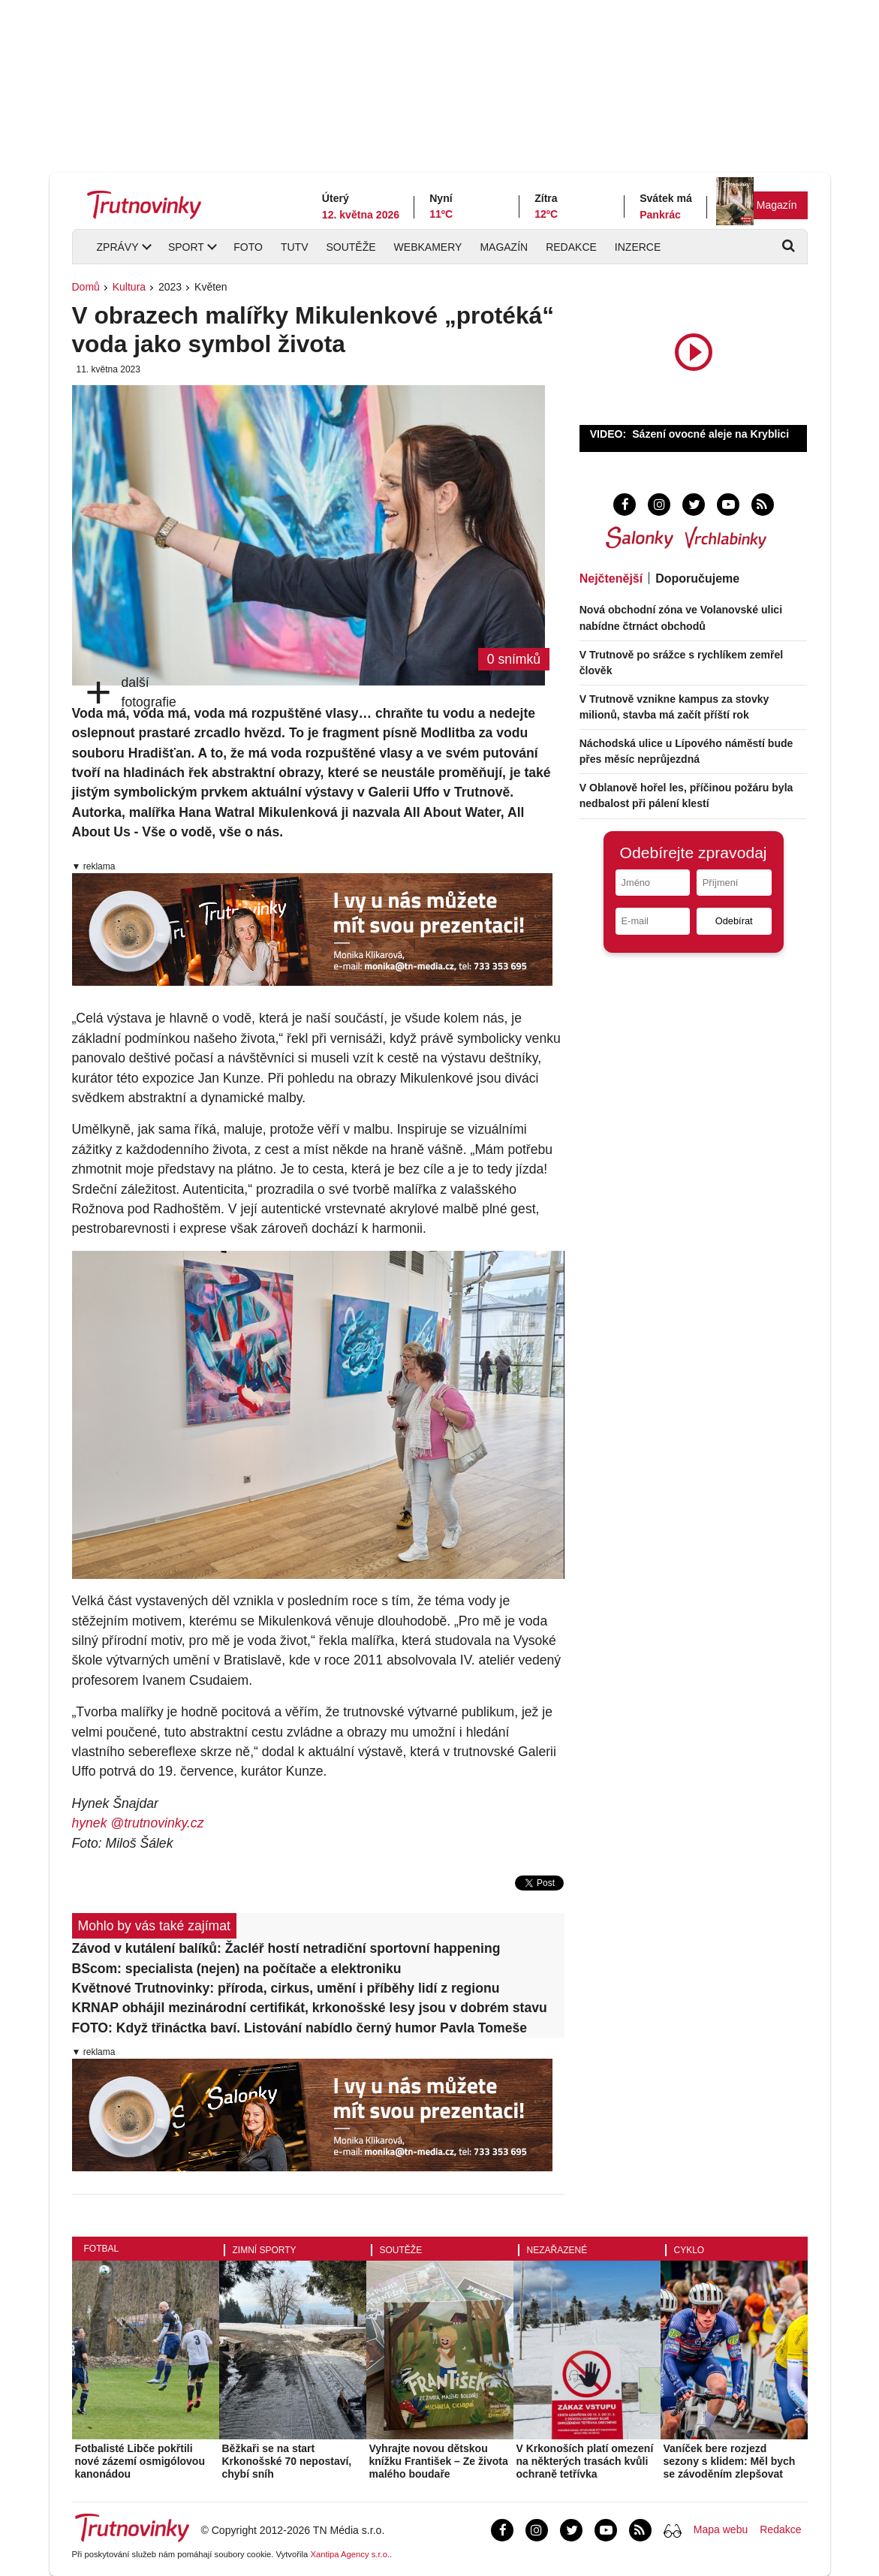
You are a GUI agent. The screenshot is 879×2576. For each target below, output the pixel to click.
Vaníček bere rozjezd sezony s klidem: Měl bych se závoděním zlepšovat (730, 2461)
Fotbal (101, 2248)
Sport (186, 247)
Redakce (571, 247)
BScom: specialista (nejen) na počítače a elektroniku (237, 1968)
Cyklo (689, 2250)
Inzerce (638, 247)
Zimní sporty (265, 2250)
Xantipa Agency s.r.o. (350, 2554)
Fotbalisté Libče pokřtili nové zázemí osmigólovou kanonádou (140, 2461)
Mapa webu (721, 2529)
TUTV (295, 247)
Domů (86, 287)
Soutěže (350, 247)
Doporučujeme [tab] (697, 578)
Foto (248, 247)
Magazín (777, 205)
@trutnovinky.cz (156, 1822)
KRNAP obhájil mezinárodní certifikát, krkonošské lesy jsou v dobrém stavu (309, 2007)
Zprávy (118, 247)
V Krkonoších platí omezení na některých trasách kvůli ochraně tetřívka (585, 2461)
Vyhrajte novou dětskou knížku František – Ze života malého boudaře (438, 2461)
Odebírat (734, 920)
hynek (91, 1822)
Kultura (129, 287)
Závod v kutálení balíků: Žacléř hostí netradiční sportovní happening (286, 1948)
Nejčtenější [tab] (611, 578)
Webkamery (428, 247)
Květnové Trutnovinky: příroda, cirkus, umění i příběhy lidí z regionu (286, 1988)
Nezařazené (557, 2250)
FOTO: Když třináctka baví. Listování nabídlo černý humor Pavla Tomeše (300, 2027)
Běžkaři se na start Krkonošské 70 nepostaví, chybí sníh (287, 2461)
